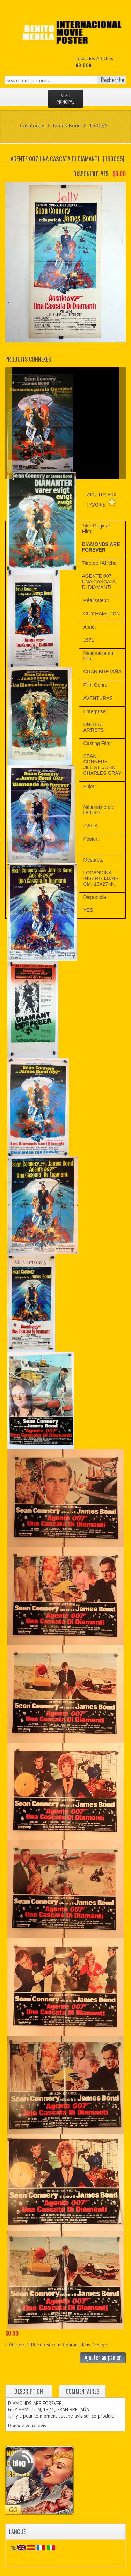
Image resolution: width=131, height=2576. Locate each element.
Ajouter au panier (103, 2357)
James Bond (67, 125)
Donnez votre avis (27, 2425)
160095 (98, 125)
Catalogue (32, 125)
